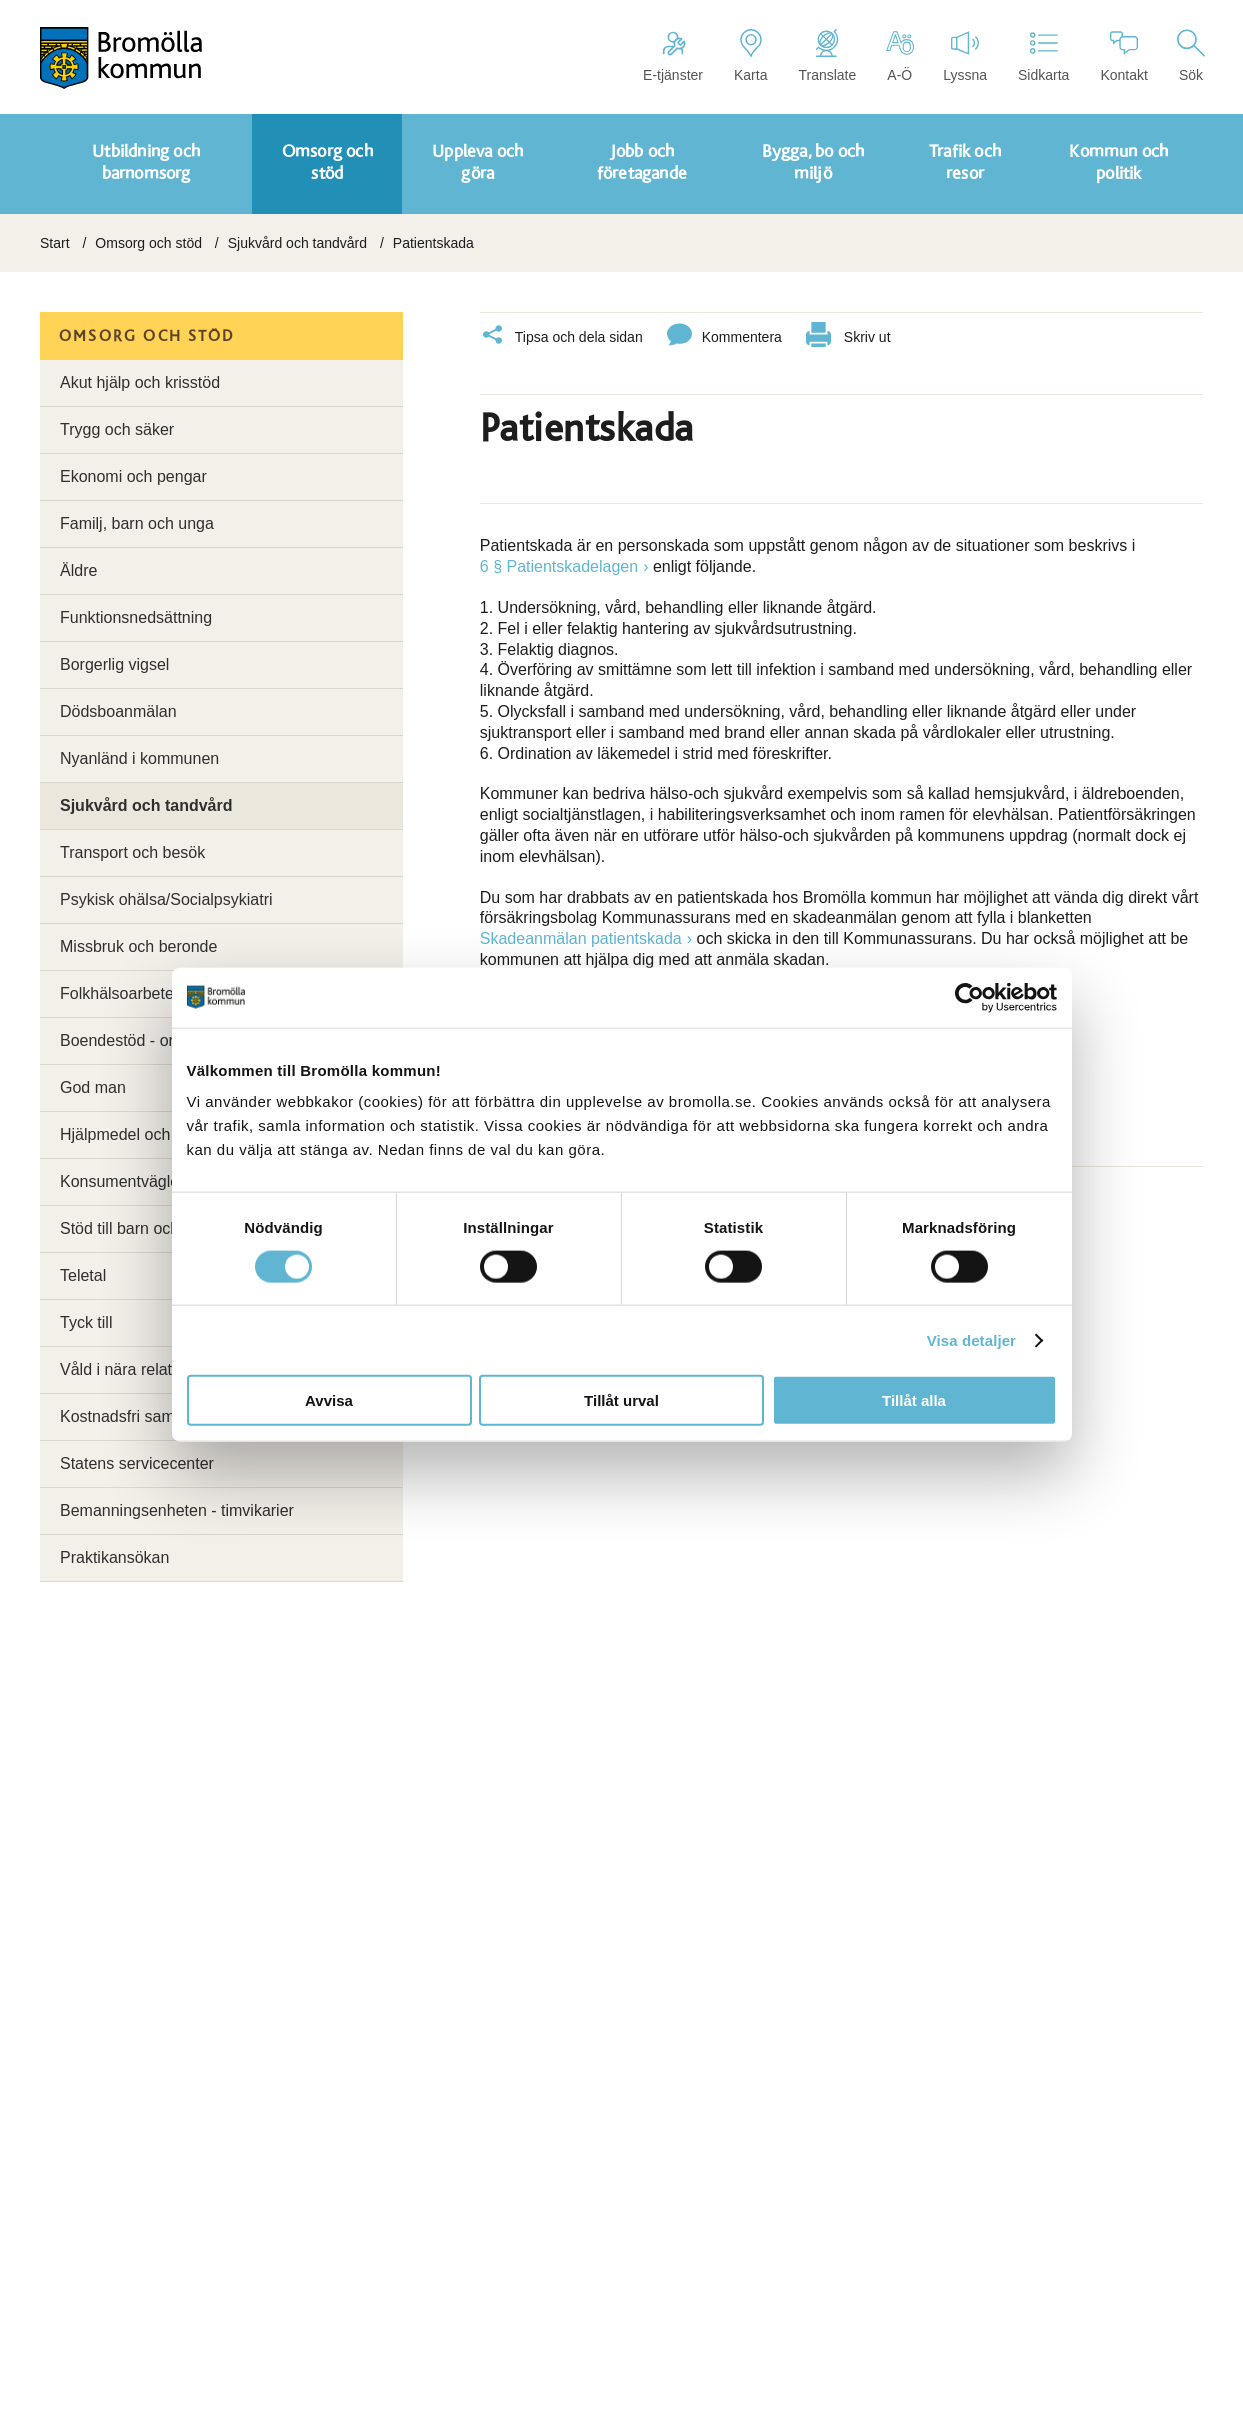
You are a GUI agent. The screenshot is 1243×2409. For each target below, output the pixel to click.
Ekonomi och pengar (133, 476)
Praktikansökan (114, 1557)
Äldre (78, 570)
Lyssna (965, 56)
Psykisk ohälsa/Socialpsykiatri (166, 899)
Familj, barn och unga (137, 523)
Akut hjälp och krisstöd (140, 382)
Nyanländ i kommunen (139, 758)
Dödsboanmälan (118, 711)
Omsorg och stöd (148, 243)
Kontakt (1123, 56)
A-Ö (899, 56)
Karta (750, 56)
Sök (1191, 56)
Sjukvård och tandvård (297, 243)
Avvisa (329, 1400)
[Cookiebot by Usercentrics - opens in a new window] (969, 997)
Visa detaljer (971, 1339)
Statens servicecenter (137, 1463)
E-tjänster (673, 56)
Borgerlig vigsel (114, 664)
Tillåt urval (621, 1400)
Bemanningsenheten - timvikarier (177, 1510)
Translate (827, 56)
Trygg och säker (117, 429)
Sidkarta (1043, 56)
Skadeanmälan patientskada (581, 932)
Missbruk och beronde (138, 946)
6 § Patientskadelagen (559, 560)
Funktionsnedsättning (136, 617)
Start (55, 243)
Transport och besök (132, 852)
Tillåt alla (914, 1400)
